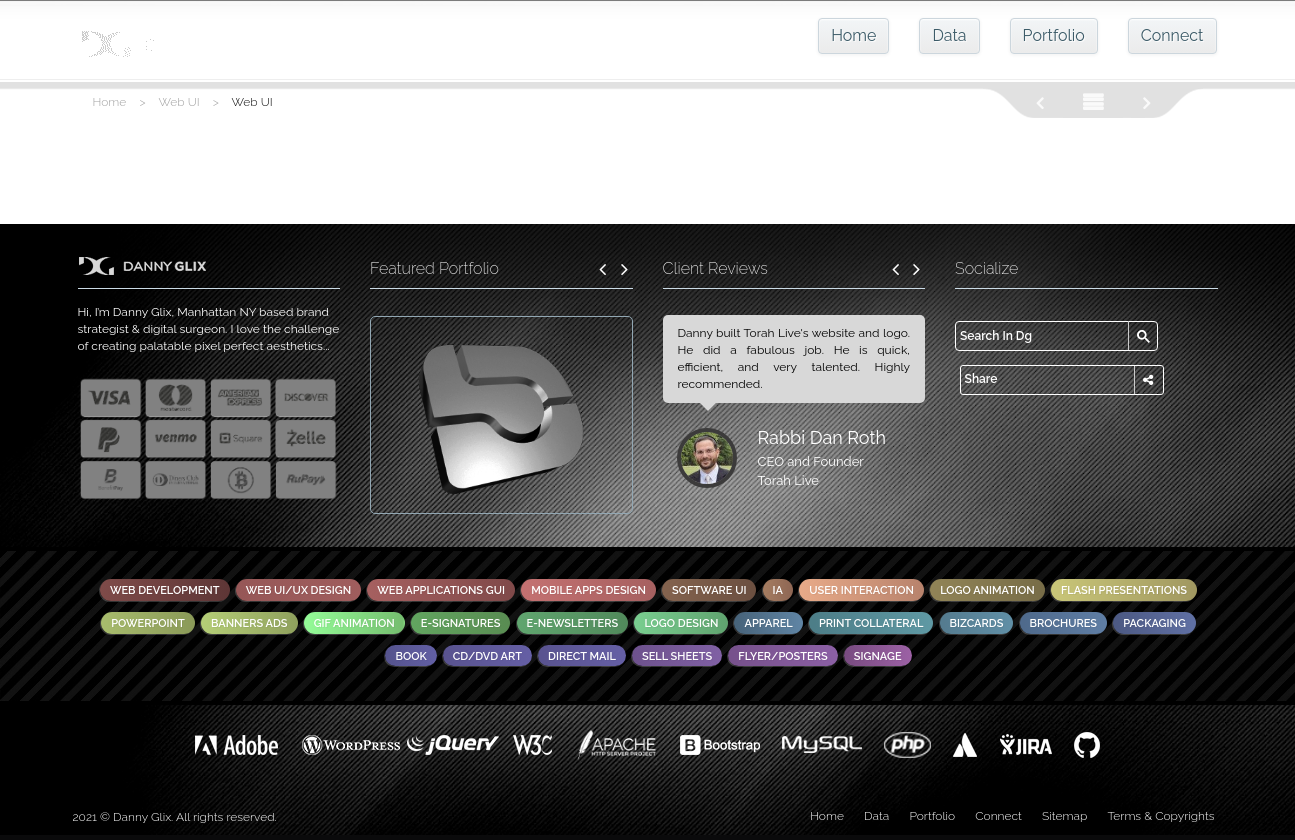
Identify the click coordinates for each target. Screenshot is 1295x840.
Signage (878, 656)
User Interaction (861, 590)
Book (410, 656)
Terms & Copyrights (1160, 816)
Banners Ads (249, 623)
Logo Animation (987, 590)
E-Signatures (461, 623)
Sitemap (1064, 816)
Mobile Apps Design (588, 590)
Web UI (179, 102)
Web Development (165, 590)
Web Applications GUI (441, 590)
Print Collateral (871, 623)
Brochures (1064, 623)
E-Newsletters (573, 623)
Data (949, 35)
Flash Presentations (1124, 590)
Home (853, 35)
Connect (1172, 35)
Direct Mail (582, 656)
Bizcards (977, 623)
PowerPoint (148, 623)
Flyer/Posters (782, 656)
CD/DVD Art (487, 656)
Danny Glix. (143, 817)
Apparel (768, 623)
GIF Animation (354, 623)
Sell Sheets (677, 656)
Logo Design (681, 623)
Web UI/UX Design (298, 590)
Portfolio (1054, 35)
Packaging (1154, 623)
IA (778, 590)
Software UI (709, 590)
